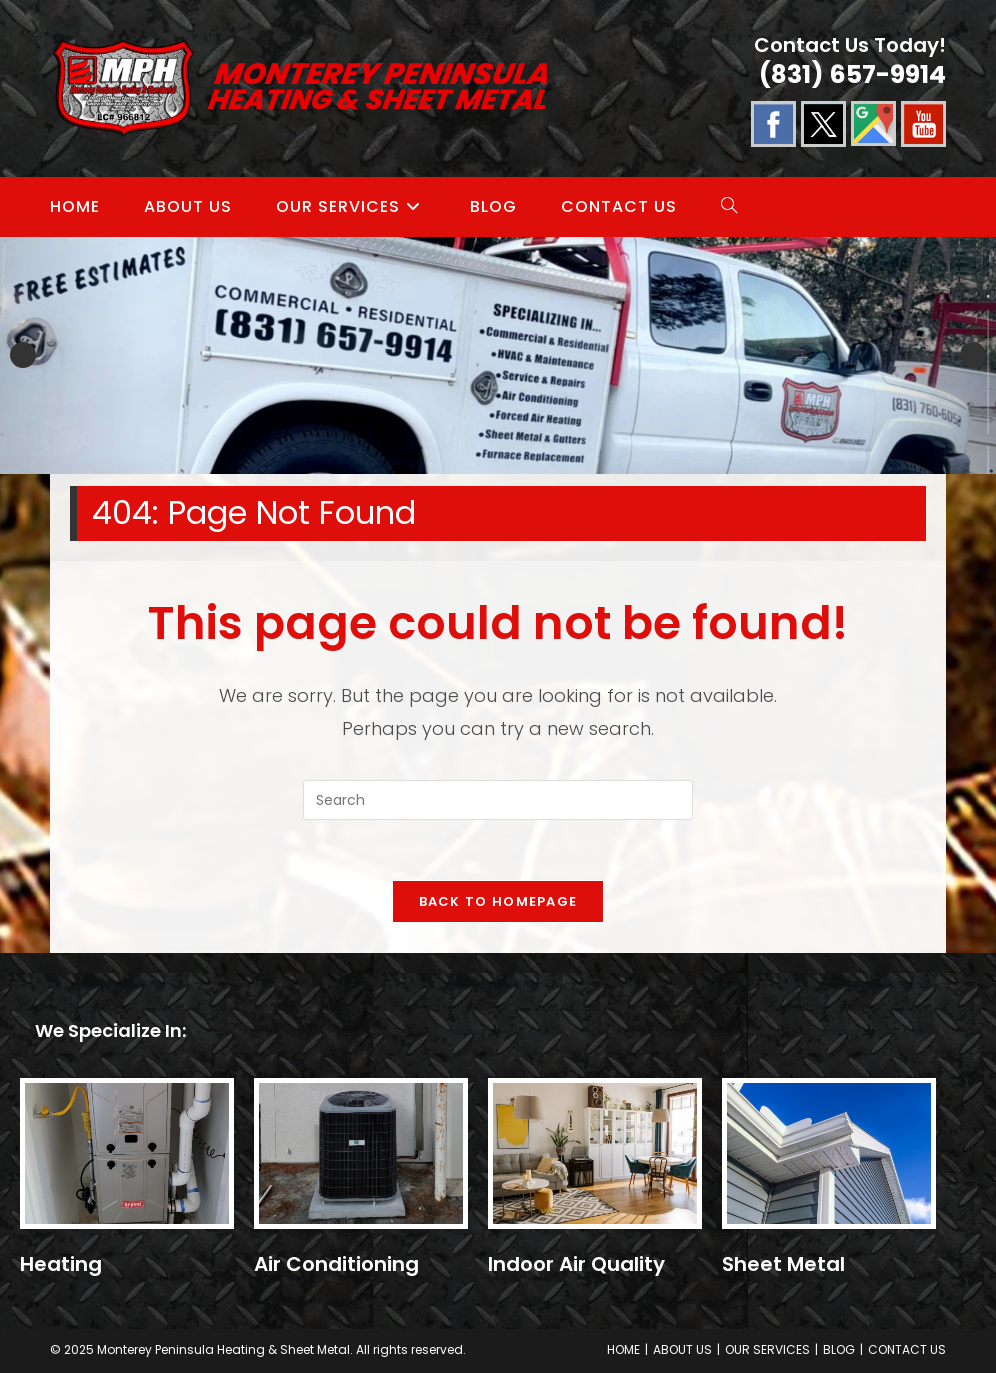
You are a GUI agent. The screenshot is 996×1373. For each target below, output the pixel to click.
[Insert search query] (498, 800)
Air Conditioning (336, 1264)
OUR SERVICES (767, 1349)
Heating (61, 1264)
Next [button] (973, 355)
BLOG (839, 1349)
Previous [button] (23, 355)
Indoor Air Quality (576, 1264)
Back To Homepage (498, 901)
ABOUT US (682, 1349)
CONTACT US (907, 1349)
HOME (623, 1349)
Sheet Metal (783, 1264)
